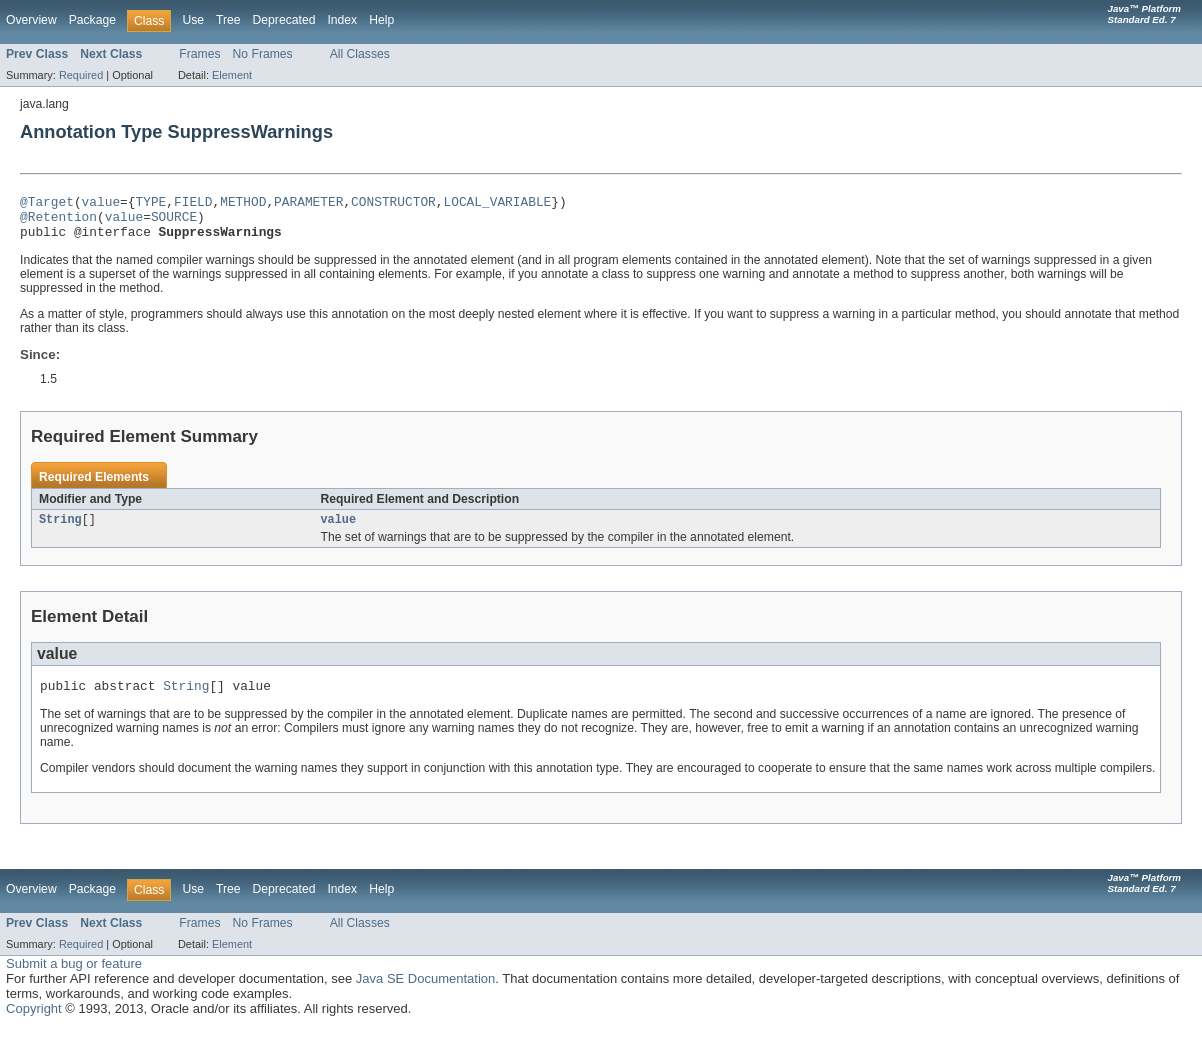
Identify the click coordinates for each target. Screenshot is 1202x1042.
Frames (199, 54)
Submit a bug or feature (74, 977)
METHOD (243, 204)
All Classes (360, 54)
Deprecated (284, 20)
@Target (47, 204)
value (101, 204)
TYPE (150, 204)
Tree (228, 20)
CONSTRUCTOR (393, 204)
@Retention (58, 222)
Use (193, 20)
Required (81, 75)
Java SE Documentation (425, 992)
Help (381, 20)
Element (232, 75)
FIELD (193, 204)
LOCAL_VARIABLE (497, 204)
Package (92, 20)
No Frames (263, 54)
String (60, 530)
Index (342, 20)
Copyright (34, 1022)
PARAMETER (308, 204)
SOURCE (174, 222)
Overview (31, 20)
